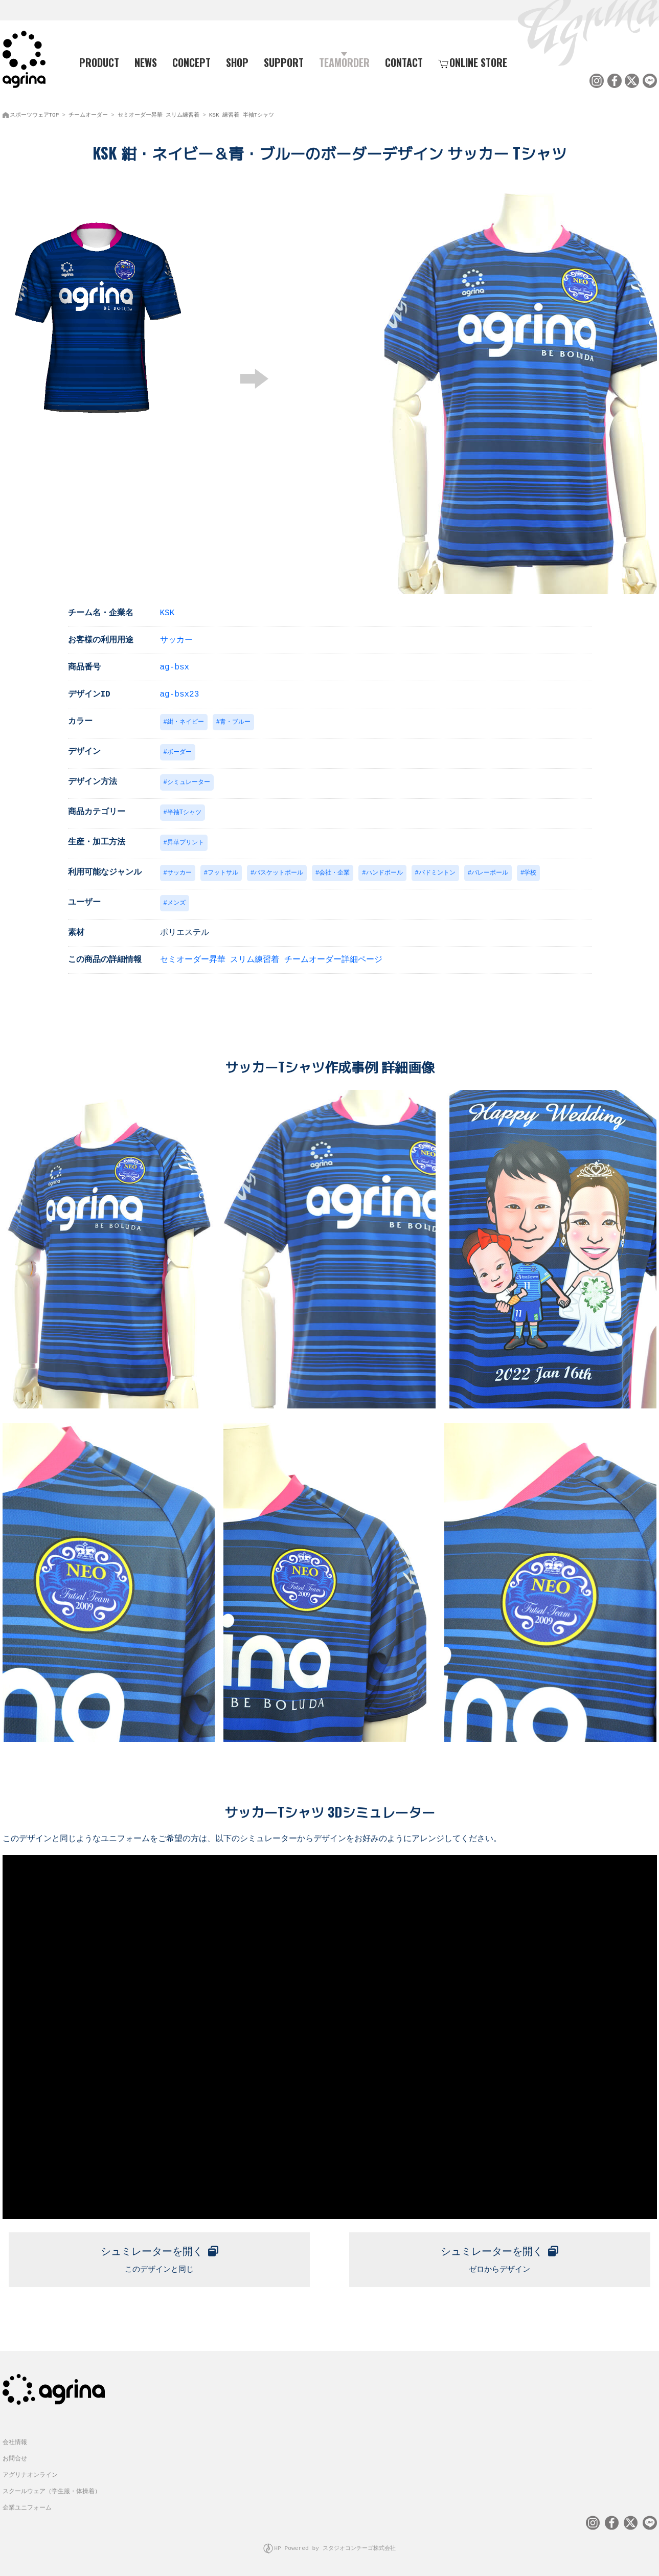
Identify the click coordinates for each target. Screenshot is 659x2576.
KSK (167, 610)
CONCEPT (191, 62)
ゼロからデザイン (499, 2258)
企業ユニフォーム (27, 2508)
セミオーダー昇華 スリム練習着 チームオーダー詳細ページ (271, 960)
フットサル (223, 872)
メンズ (176, 903)
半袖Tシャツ (184, 811)
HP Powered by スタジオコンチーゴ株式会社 (335, 2547)
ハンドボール (384, 872)
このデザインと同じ (159, 2258)
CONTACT (404, 62)
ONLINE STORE (472, 62)
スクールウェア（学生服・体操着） (52, 2492)
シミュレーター (188, 780)
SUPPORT (284, 62)
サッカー (176, 637)
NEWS (145, 62)
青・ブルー (235, 719)
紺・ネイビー (185, 719)
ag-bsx (175, 664)
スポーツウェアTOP (34, 113)
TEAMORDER (344, 62)
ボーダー (179, 750)
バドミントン (437, 872)
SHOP (237, 62)
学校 (530, 872)
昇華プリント (185, 842)
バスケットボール (278, 872)
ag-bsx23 (179, 691)
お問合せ (15, 2459)
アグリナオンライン (30, 2475)
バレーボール (489, 872)
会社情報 (15, 2442)
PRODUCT (95, 62)
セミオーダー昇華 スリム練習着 (159, 113)
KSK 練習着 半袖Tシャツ (242, 113)
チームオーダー (88, 113)
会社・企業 (334, 872)
